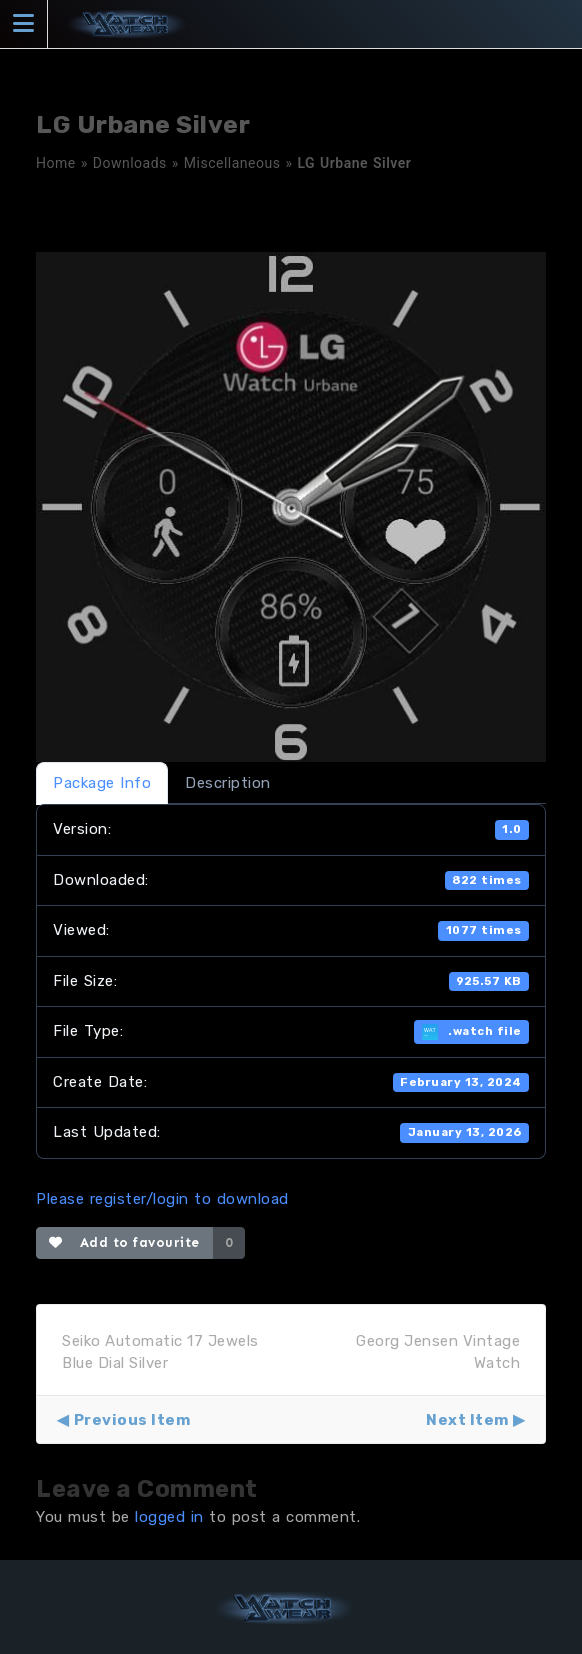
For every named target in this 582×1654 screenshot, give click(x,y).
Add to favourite (124, 1242)
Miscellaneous (232, 163)
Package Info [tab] (102, 783)
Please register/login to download (162, 1199)
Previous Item (132, 1420)
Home (56, 163)
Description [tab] (228, 783)
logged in (169, 1517)
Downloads (130, 163)
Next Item (467, 1420)
